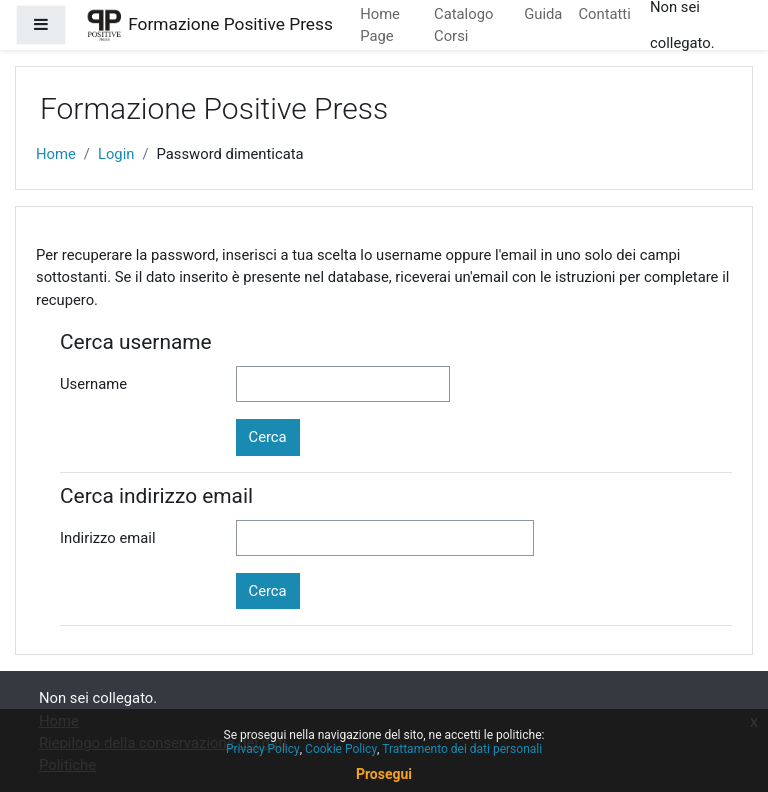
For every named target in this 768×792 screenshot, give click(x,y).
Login (116, 154)
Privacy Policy (263, 749)
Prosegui (384, 774)
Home (56, 154)
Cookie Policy (341, 749)
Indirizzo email (108, 538)
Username (93, 384)
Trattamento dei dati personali (462, 749)
